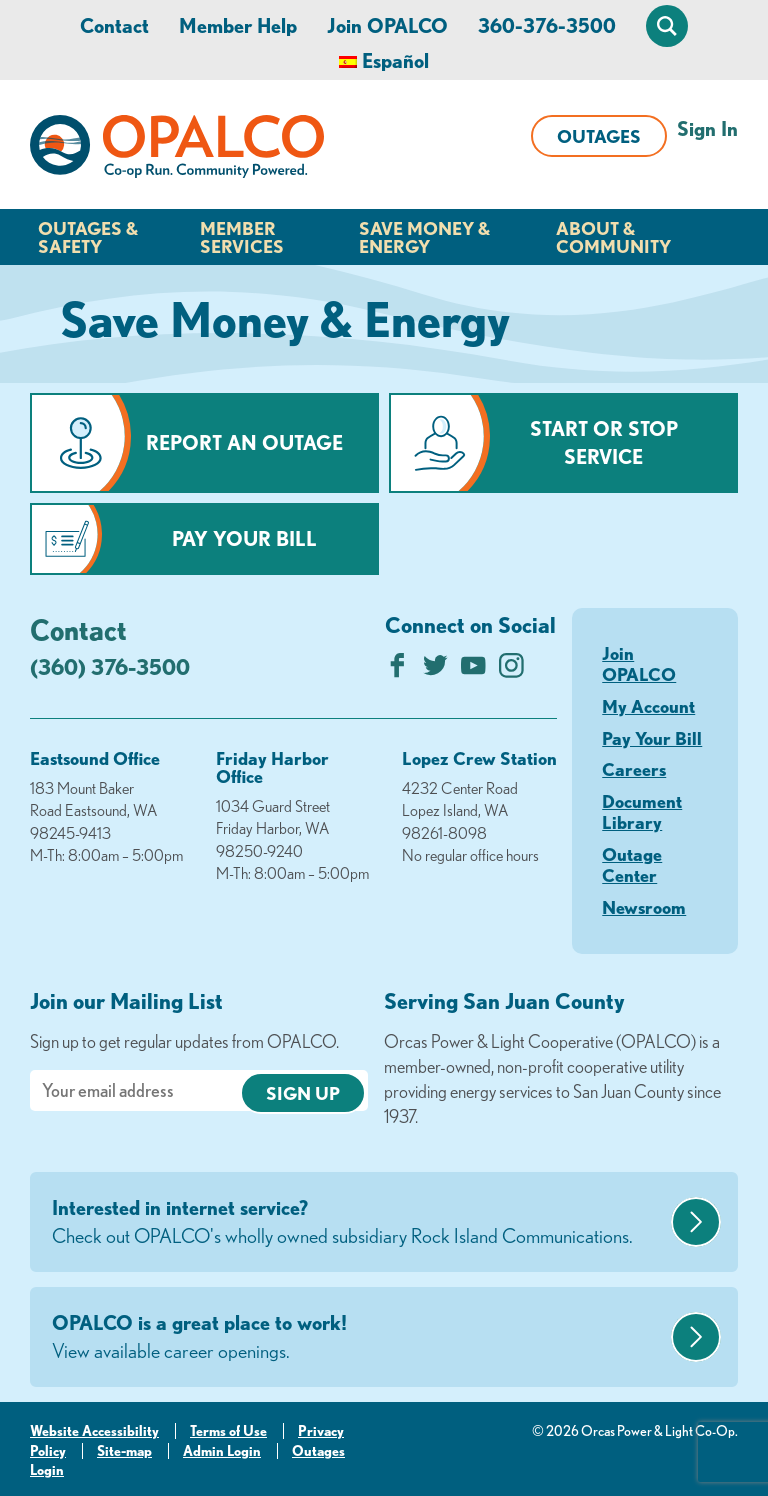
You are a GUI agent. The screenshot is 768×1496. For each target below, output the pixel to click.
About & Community (613, 237)
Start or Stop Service (604, 442)
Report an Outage (244, 442)
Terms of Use (228, 1431)
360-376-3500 (547, 25)
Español (395, 60)
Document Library (642, 812)
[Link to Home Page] (177, 150)
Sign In (707, 128)
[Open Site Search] (667, 26)
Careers (634, 769)
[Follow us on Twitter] (435, 670)
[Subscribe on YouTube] (473, 670)
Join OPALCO (387, 25)
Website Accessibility (94, 1431)
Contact (114, 25)
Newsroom (644, 907)
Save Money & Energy (424, 237)
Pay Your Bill (244, 538)
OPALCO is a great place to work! (359, 1338)
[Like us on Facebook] (397, 670)
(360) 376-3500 (110, 666)
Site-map (124, 1451)
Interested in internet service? (359, 1223)
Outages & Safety (88, 237)
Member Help (238, 25)
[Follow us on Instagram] (511, 670)
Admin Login (222, 1451)
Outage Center (632, 865)
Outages (599, 136)
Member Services (242, 237)
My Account (648, 706)
